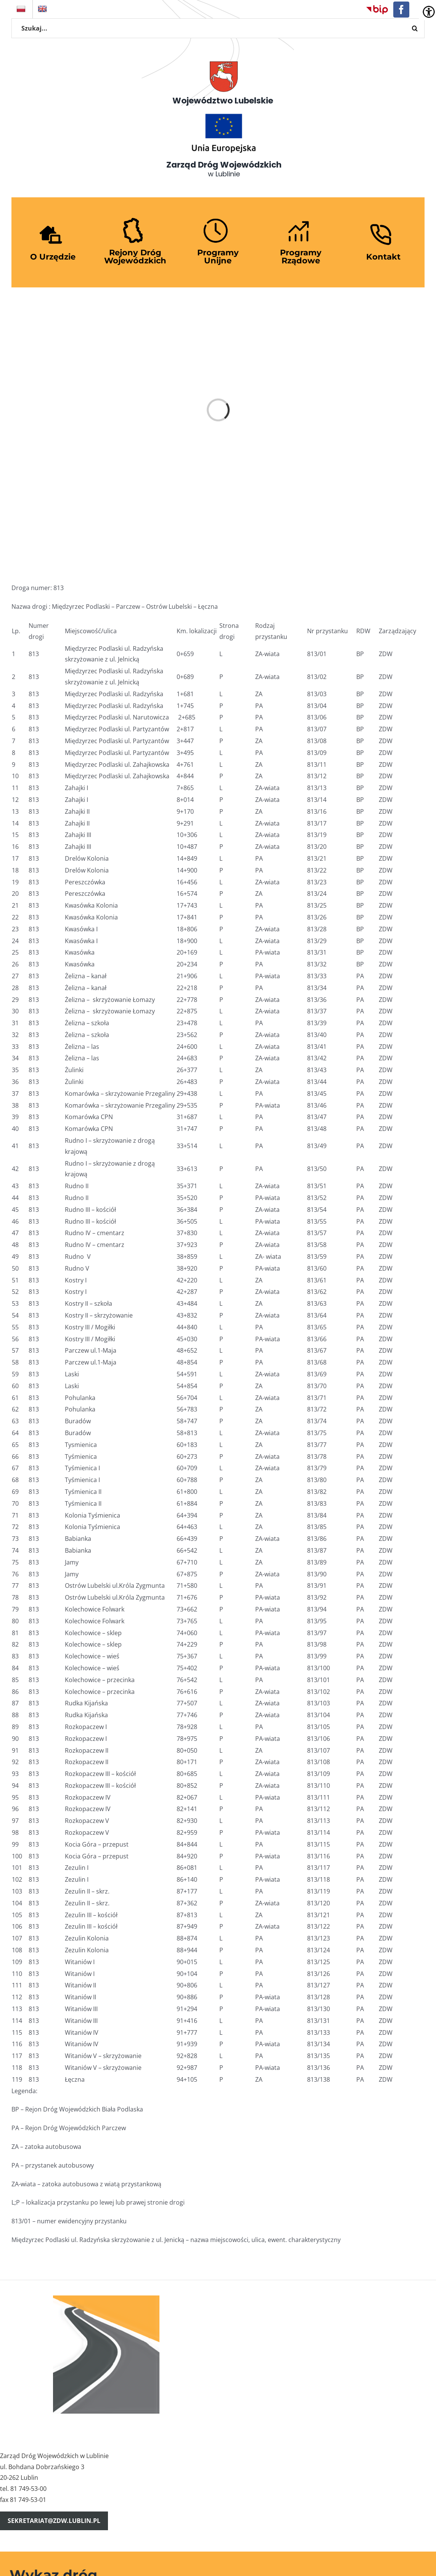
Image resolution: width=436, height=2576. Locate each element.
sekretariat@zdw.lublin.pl (54, 2520)
